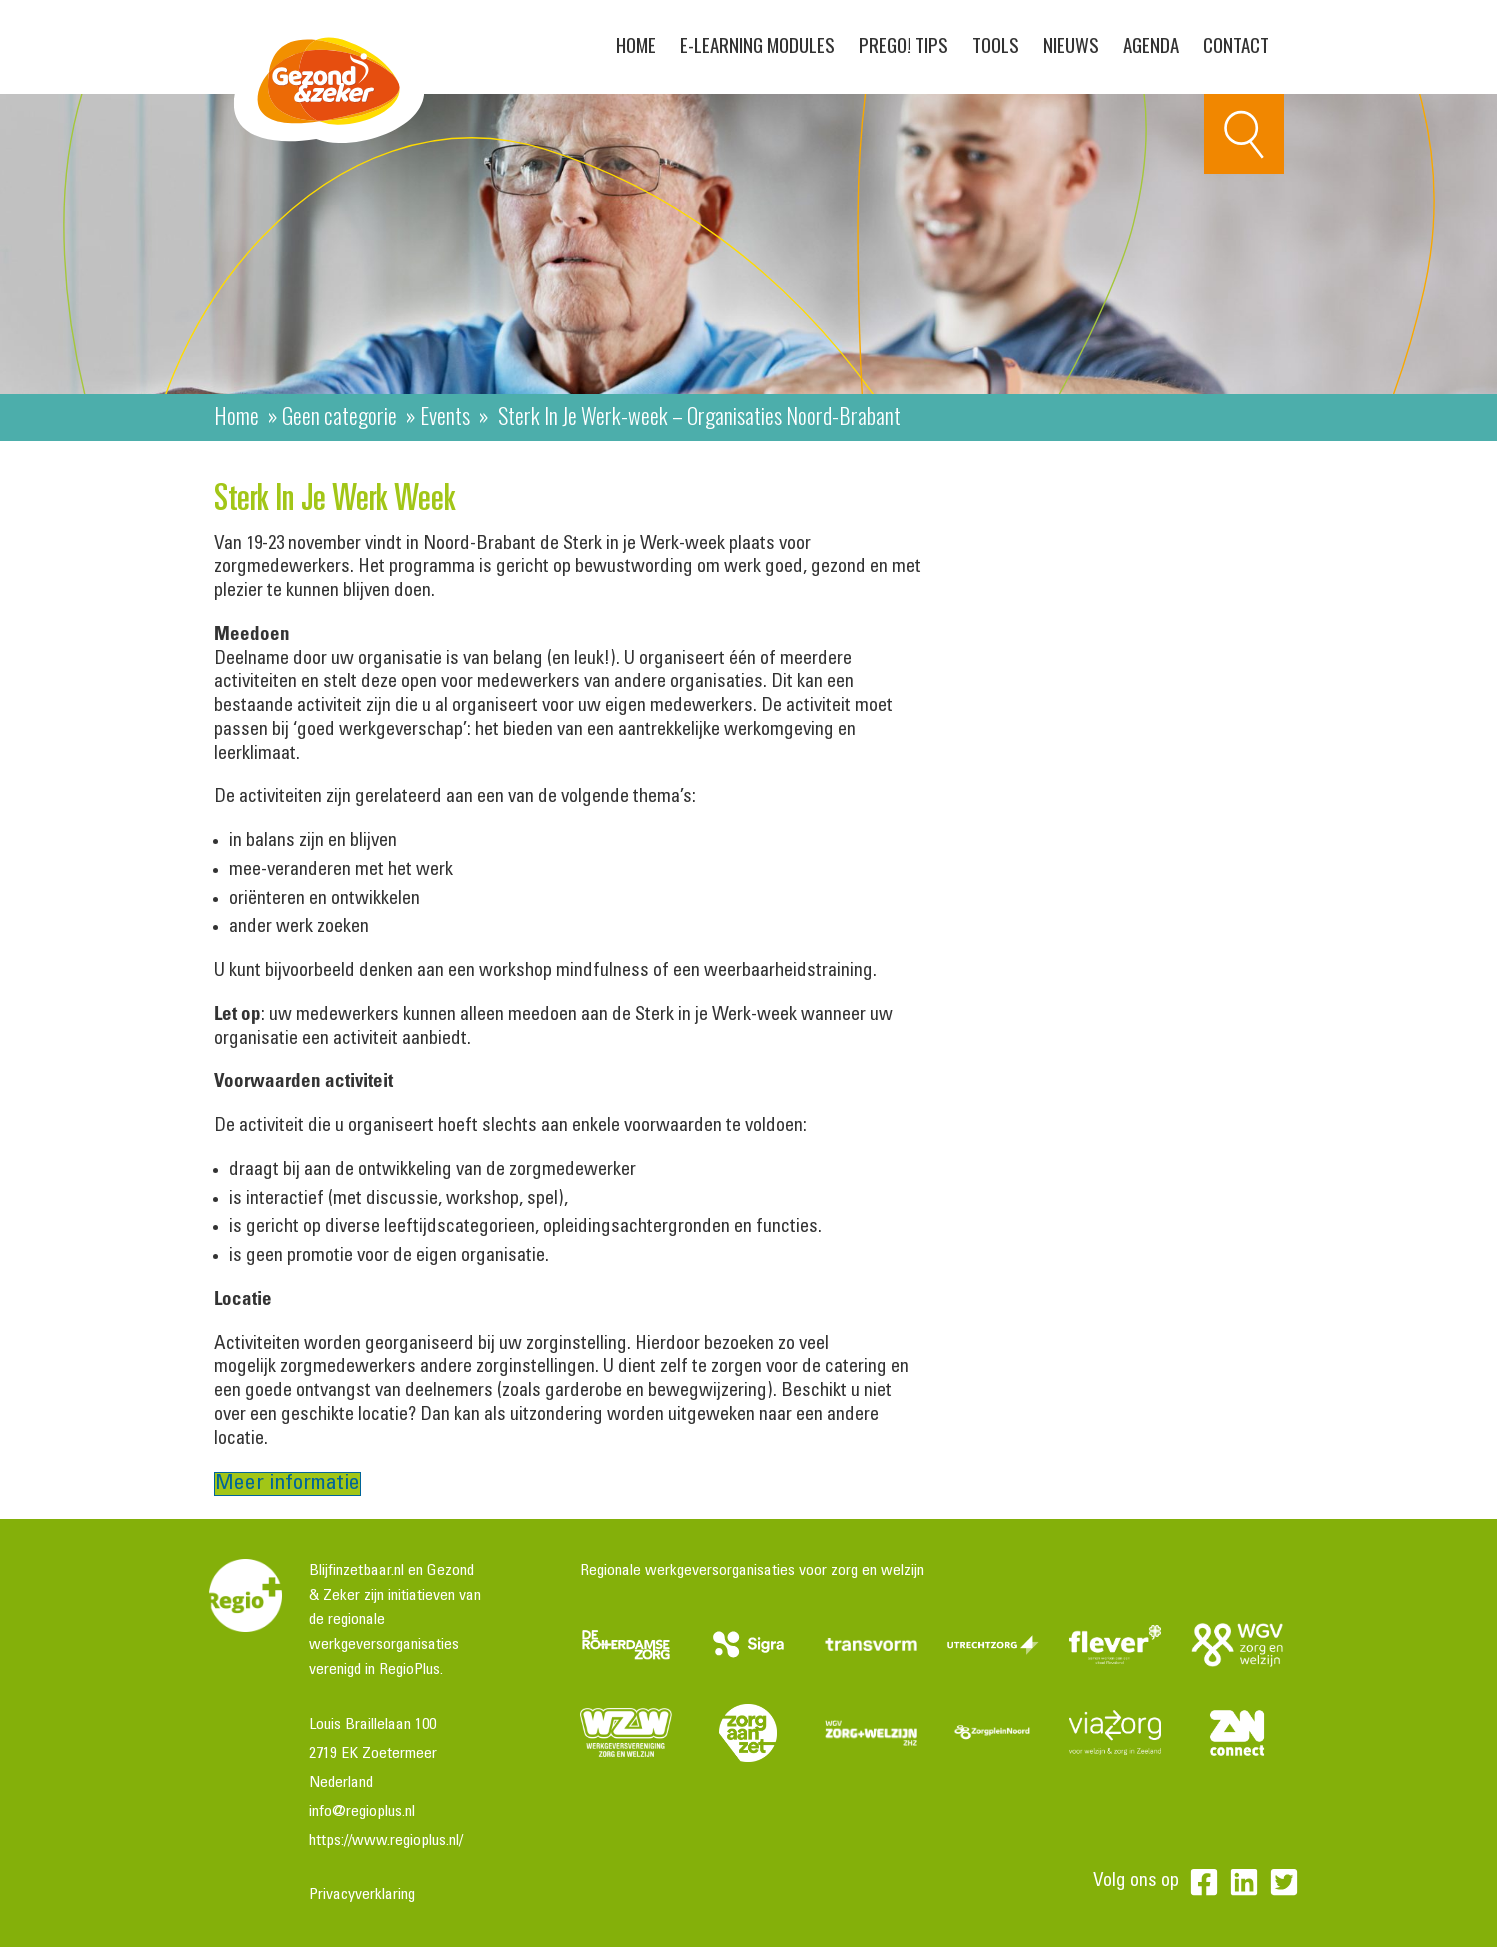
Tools (995, 44)
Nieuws (1071, 44)
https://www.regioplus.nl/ (386, 1841)
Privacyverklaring (362, 1895)
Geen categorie (339, 415)
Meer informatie (287, 1484)
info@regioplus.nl (362, 1812)
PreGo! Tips (903, 44)
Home (636, 44)
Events (445, 415)
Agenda (1151, 44)
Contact (1236, 44)
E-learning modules (757, 44)
